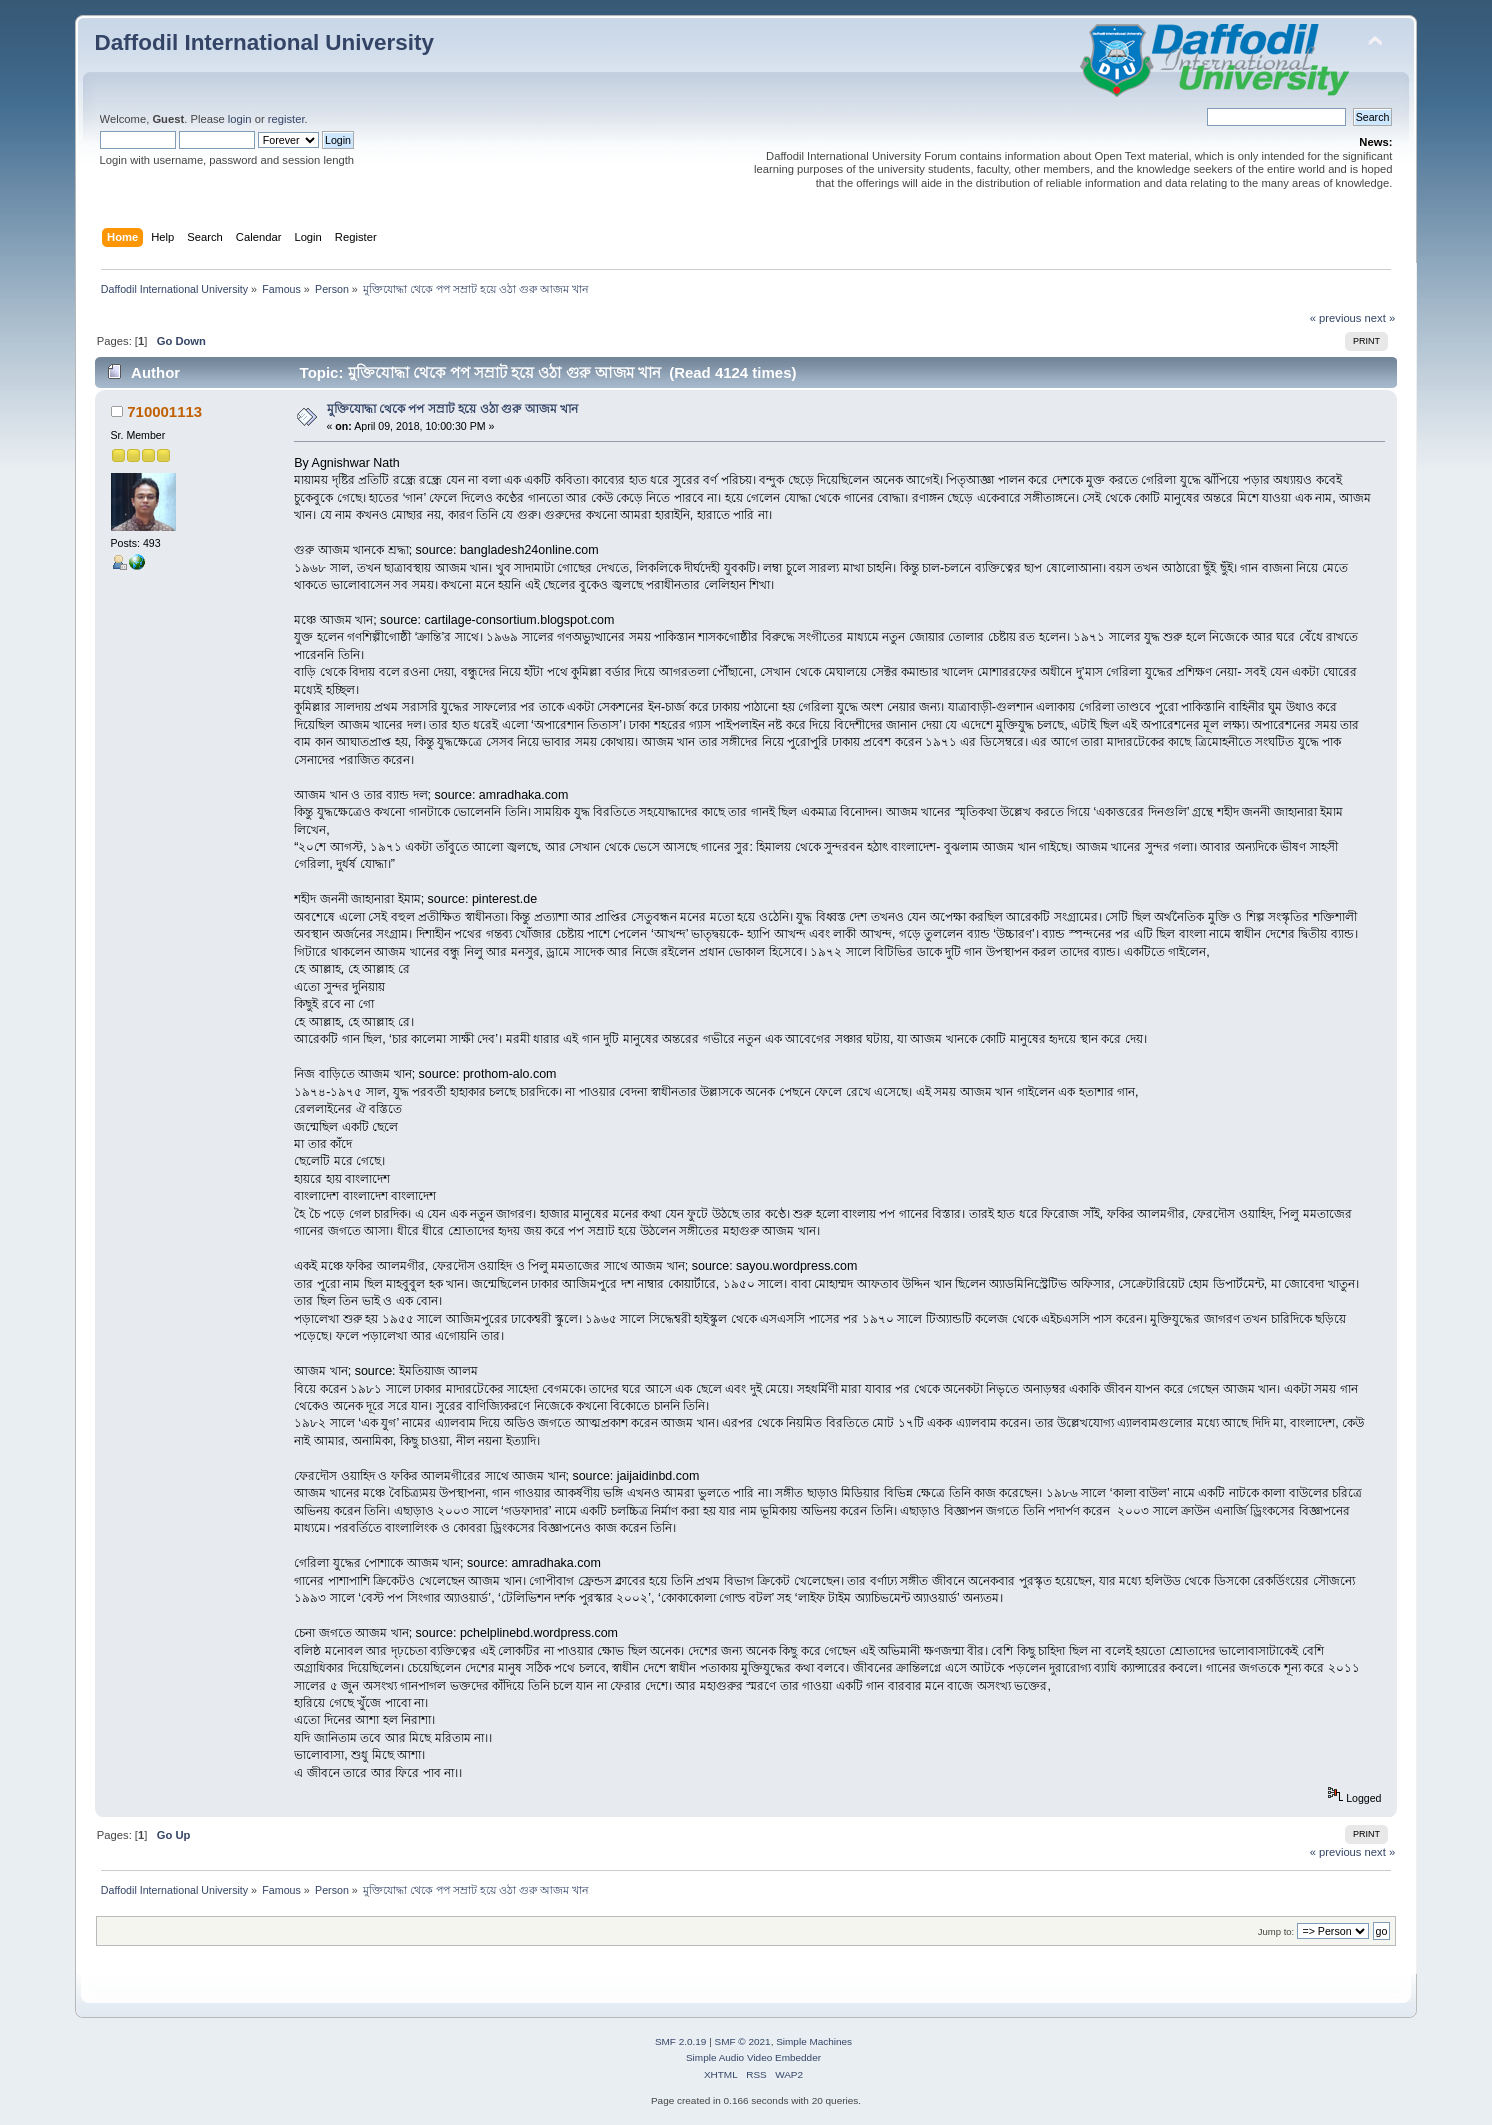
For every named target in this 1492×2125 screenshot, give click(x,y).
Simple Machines (814, 2041)
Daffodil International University (264, 42)
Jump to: (1276, 1931)
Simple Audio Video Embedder (753, 2057)
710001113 (164, 411)
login (240, 119)
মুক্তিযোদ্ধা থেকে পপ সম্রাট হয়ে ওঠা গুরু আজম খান (453, 409)
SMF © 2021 (743, 2041)
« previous (1336, 318)
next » (1380, 318)
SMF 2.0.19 (681, 2041)
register (286, 119)
